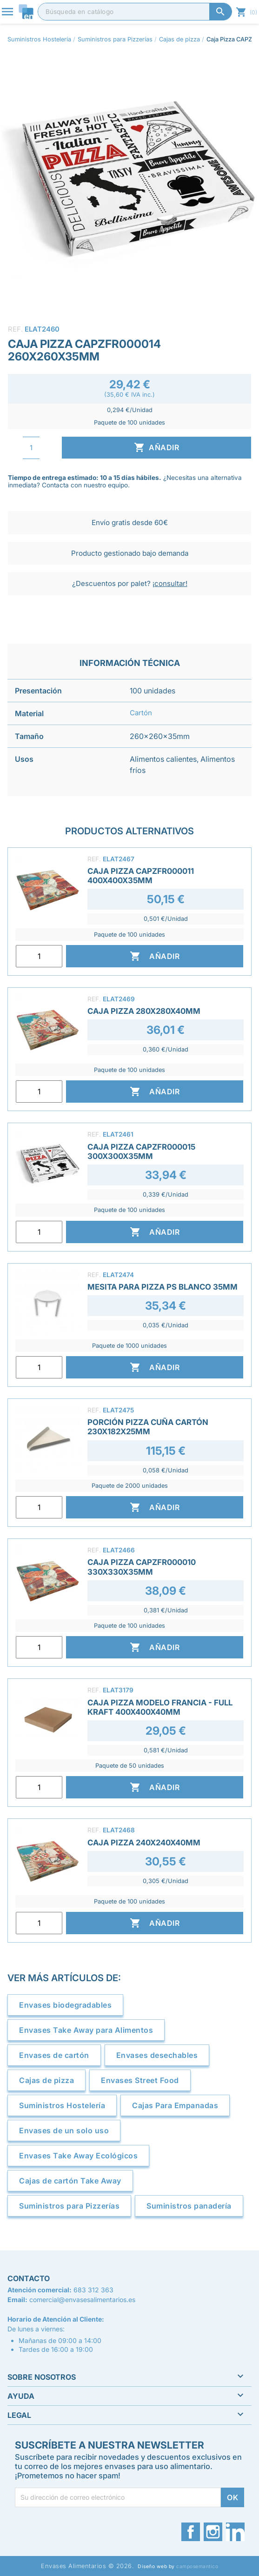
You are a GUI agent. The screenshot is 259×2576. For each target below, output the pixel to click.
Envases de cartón (54, 2055)
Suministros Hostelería (62, 2105)
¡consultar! (170, 583)
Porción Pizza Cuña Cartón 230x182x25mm (147, 1427)
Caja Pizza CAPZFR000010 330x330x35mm (141, 1567)
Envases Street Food (140, 2080)
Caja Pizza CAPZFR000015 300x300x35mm (141, 1151)
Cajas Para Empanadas (175, 2105)
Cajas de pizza (46, 2080)
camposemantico (197, 2566)
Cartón (141, 712)
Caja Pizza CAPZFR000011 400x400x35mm (140, 875)
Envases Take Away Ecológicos (78, 2155)
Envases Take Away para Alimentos (86, 2030)
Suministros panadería (189, 2205)
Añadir (156, 447)
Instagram (213, 2532)
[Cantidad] (31, 448)
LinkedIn (235, 2532)
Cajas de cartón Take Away (70, 2180)
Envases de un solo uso (64, 2130)
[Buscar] (135, 11)
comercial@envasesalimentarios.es (82, 2299)
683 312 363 (93, 2290)
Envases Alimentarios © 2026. (87, 2566)
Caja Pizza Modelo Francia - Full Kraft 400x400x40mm (159, 1707)
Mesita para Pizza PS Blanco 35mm (162, 1286)
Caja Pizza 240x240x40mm (143, 1842)
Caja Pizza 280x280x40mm (143, 1011)
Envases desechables (157, 2055)
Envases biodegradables (65, 2005)
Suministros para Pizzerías (69, 2205)
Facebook (190, 2532)
